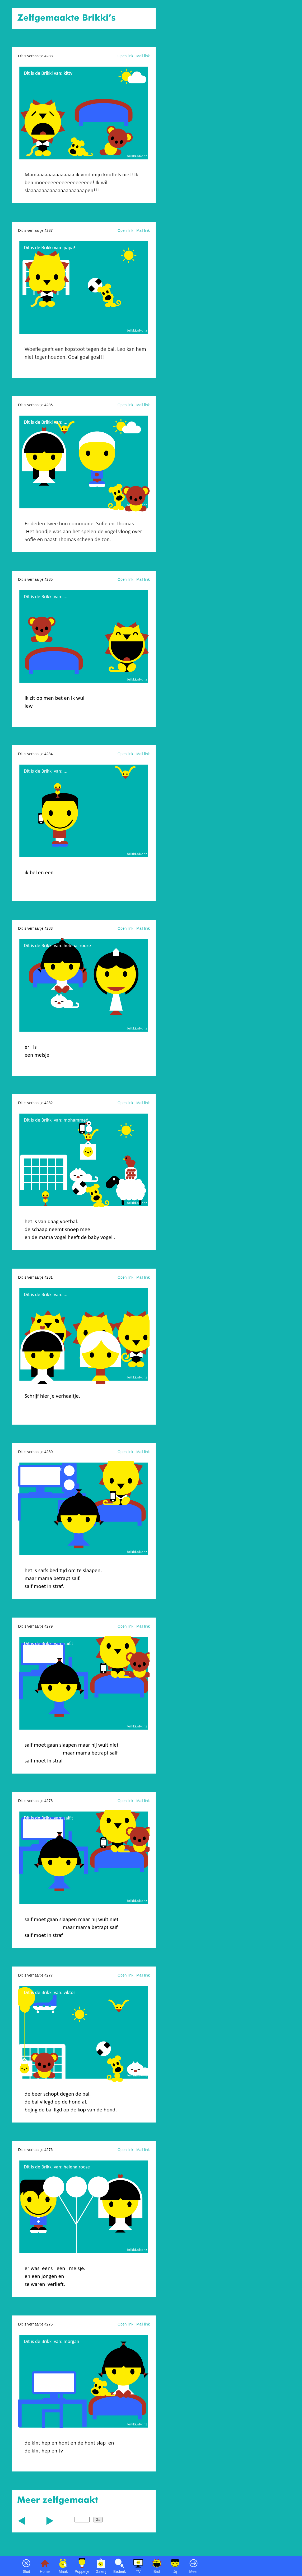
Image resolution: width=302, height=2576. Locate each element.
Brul (157, 2571)
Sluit (26, 2571)
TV (138, 2571)
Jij (175, 2571)
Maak (63, 2571)
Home (45, 2571)
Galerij (100, 2571)
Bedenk (119, 2571)
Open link (125, 56)
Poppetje (82, 2571)
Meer (193, 2571)
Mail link (143, 56)
